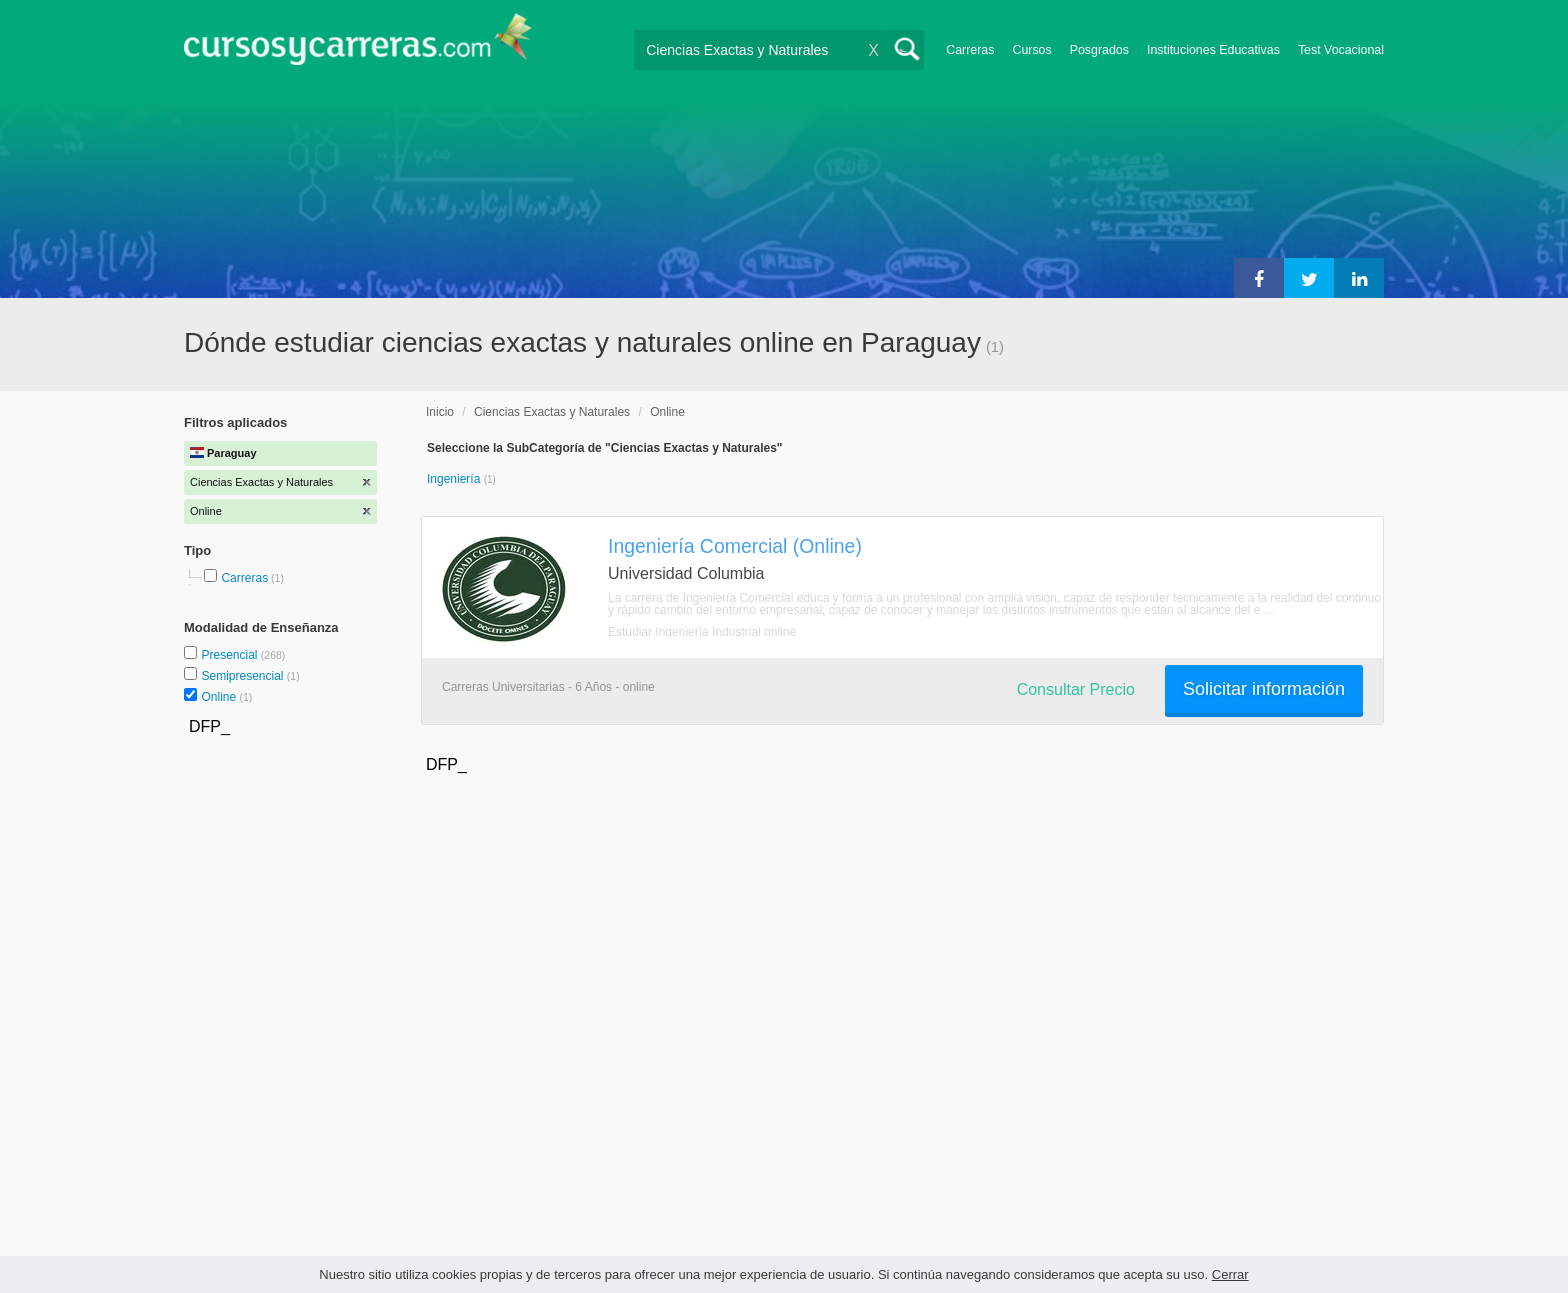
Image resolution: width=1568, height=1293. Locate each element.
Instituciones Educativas (1213, 50)
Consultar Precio (1076, 689)
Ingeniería (455, 479)
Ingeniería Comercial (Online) (735, 546)
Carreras (970, 50)
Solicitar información (1264, 689)
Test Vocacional (1341, 50)
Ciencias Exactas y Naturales (552, 412)
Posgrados (1099, 50)
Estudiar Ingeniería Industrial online (702, 632)
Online (220, 697)
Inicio (440, 412)
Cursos (1031, 50)
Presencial (230, 655)
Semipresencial (243, 676)
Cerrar (1230, 1274)
